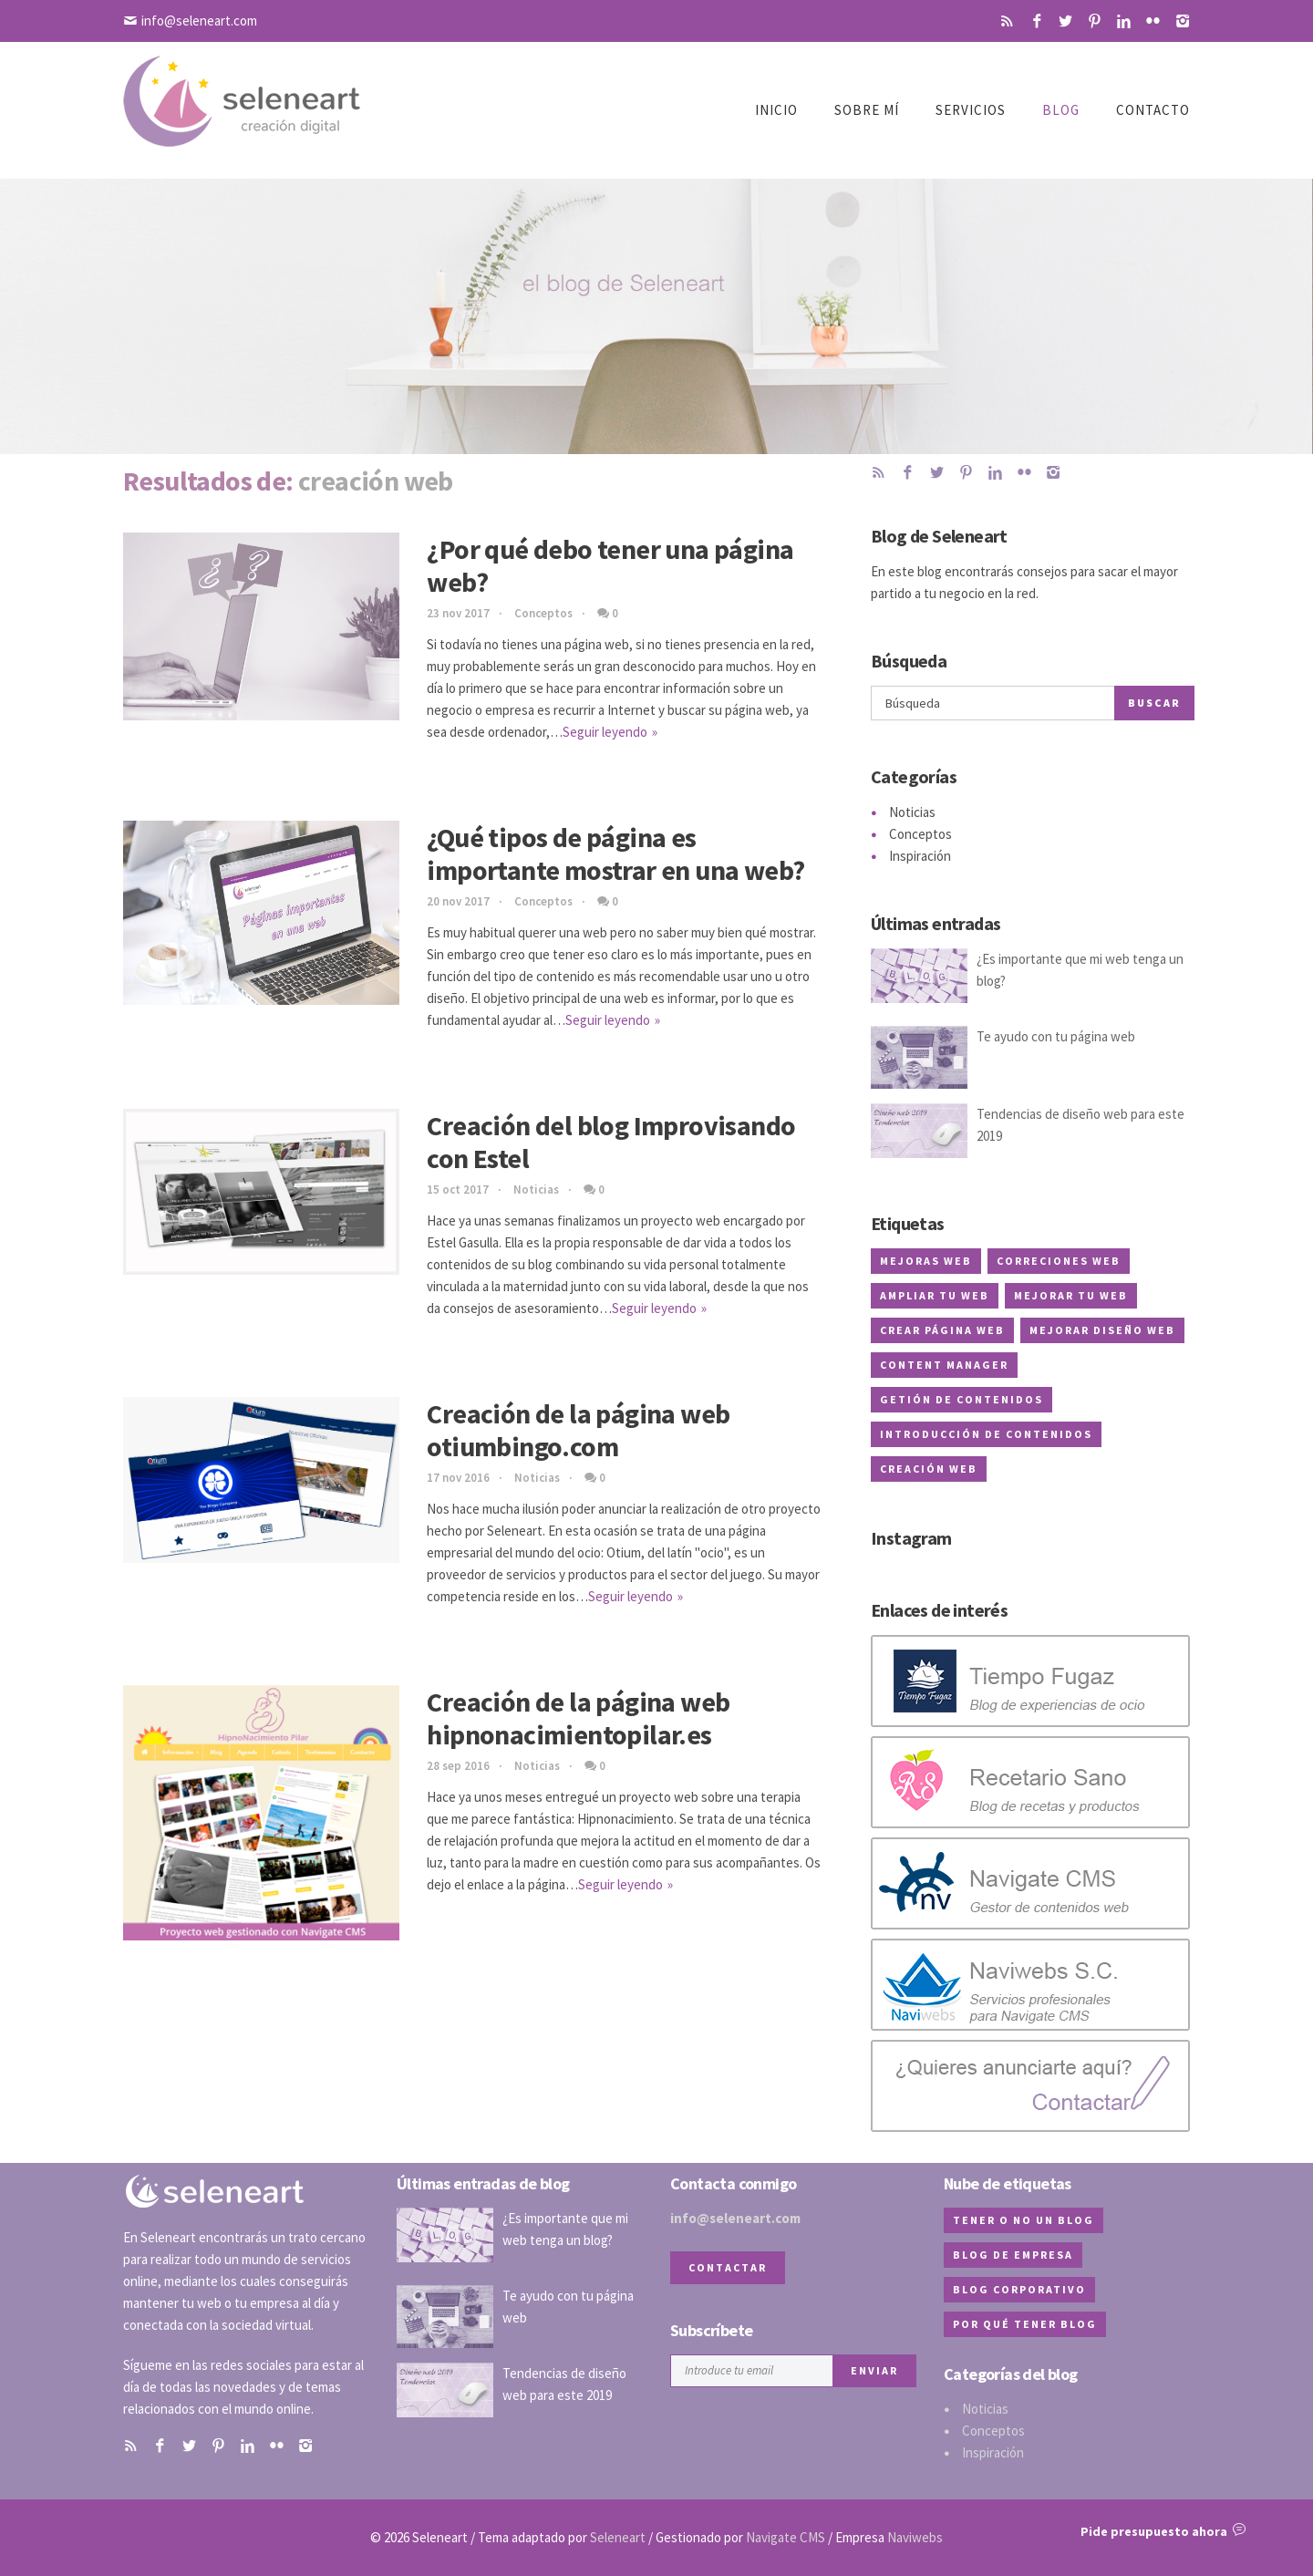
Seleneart (618, 2537)
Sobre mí (866, 110)
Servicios (971, 110)
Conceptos (543, 613)
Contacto (1153, 110)
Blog (1061, 110)
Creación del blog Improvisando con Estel (611, 1141)
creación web (928, 1468)
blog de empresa (1013, 2254)
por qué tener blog (1025, 2324)
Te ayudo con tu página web (1056, 1036)
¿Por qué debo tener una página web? (610, 565)
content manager (944, 1364)
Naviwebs (915, 2537)
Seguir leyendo (605, 731)
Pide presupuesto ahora (1163, 2531)
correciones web (1059, 1260)
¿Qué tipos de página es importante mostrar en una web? (615, 853)
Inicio (776, 110)
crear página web (942, 1330)
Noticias (536, 1189)
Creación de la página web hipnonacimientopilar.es (578, 1718)
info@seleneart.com (199, 20)
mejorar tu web (1071, 1295)
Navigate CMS (785, 2537)
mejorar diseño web (1102, 1330)
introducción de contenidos (986, 1434)
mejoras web (926, 1260)
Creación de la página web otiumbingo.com (578, 1430)
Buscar (1154, 702)
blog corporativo (1019, 2289)
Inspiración (920, 855)
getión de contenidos (961, 1399)
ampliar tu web (934, 1295)
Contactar (727, 2267)
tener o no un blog (1023, 2220)
